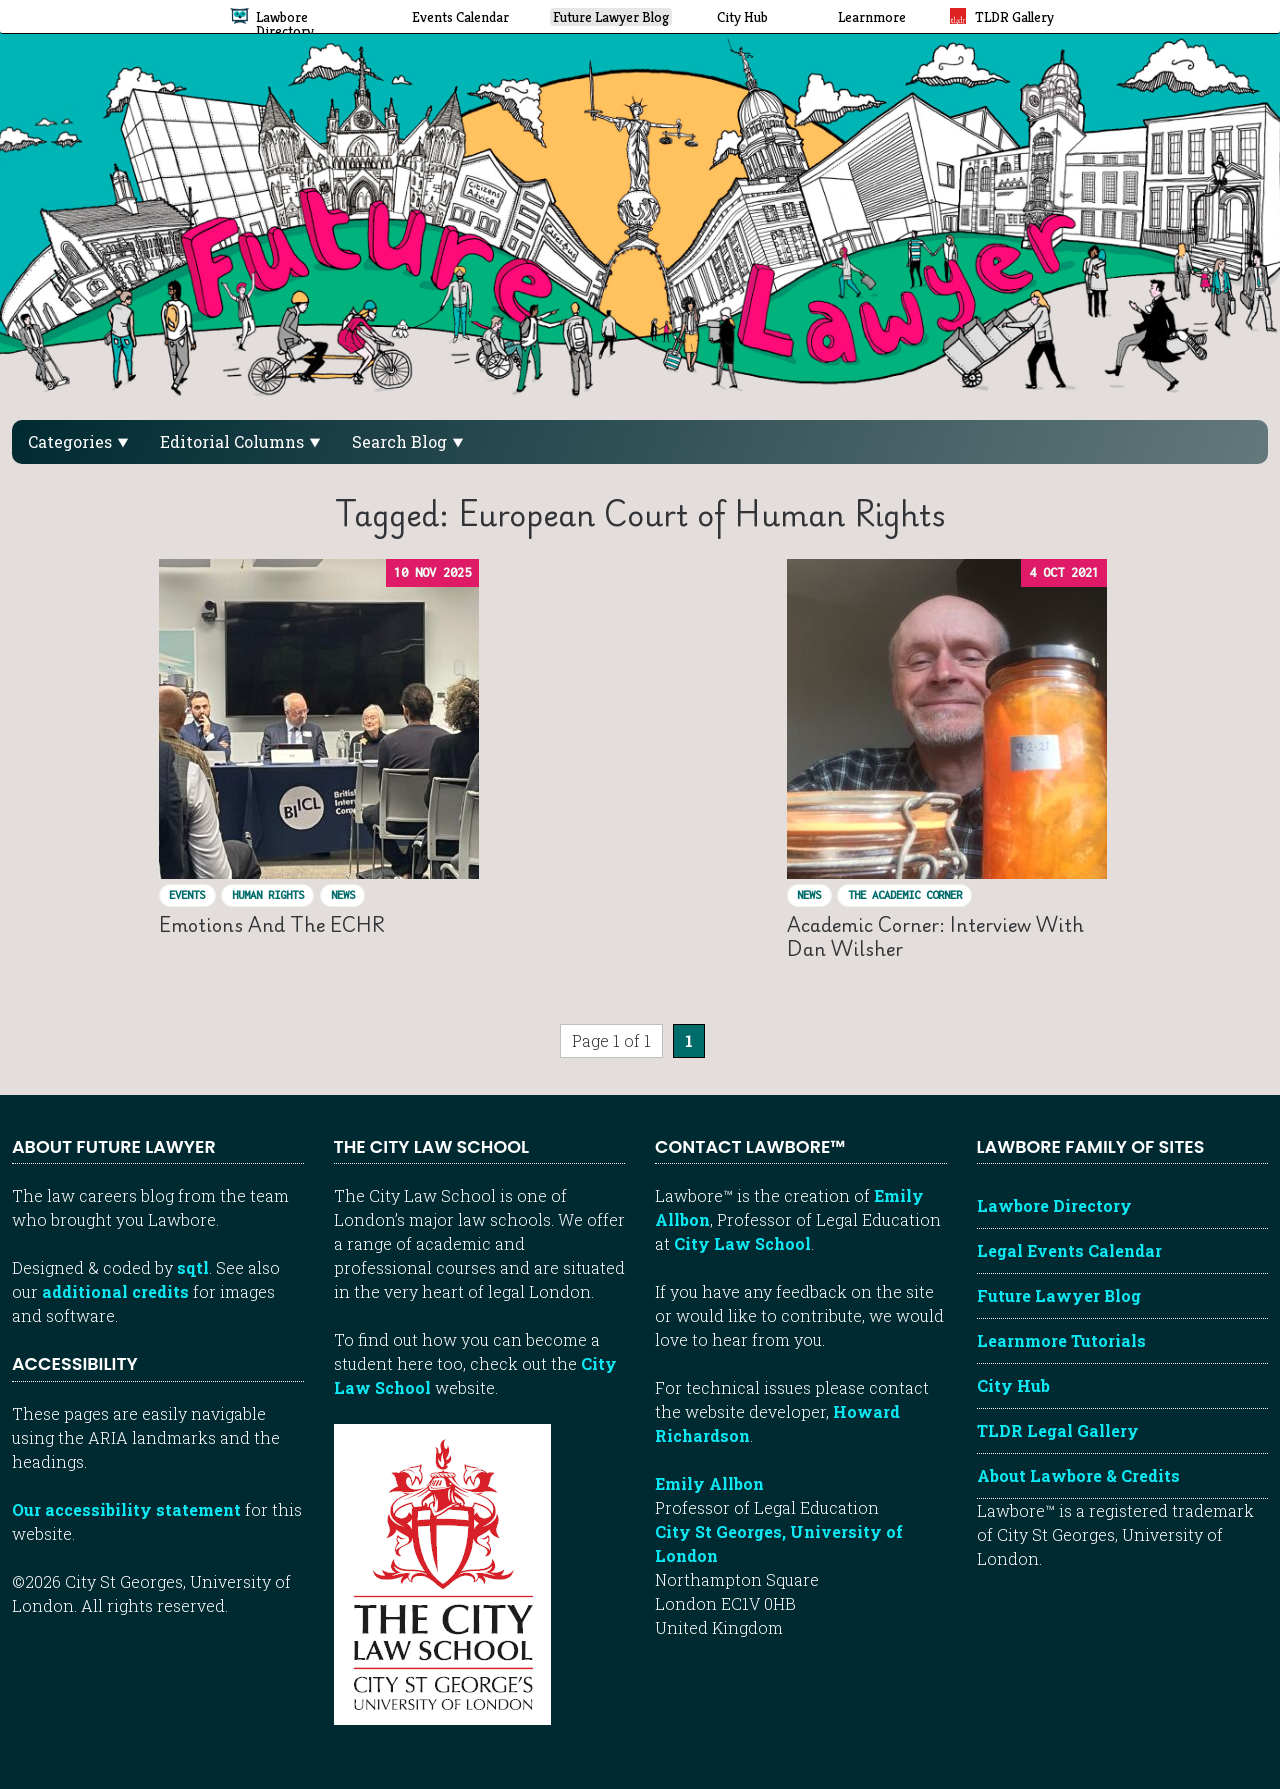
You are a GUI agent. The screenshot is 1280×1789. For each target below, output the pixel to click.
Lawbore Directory (1054, 1205)
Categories (78, 441)
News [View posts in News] (343, 894)
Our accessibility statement (126, 1509)
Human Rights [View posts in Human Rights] (268, 894)
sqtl (193, 1267)
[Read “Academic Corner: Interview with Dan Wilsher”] (947, 719)
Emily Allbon (709, 1483)
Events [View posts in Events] (187, 894)
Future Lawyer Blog (1059, 1295)
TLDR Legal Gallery (1058, 1430)
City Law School (742, 1243)
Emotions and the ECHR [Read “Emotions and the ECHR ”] (277, 924)
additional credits (115, 1291)
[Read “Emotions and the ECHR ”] (319, 719)
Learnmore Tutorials (1061, 1340)
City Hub (1013, 1385)
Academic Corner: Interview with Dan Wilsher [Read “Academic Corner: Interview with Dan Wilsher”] (935, 936)
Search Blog (407, 441)
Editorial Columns (240, 441)
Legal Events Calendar (1069, 1250)
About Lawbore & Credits (1078, 1475)
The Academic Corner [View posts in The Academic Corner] (905, 894)
